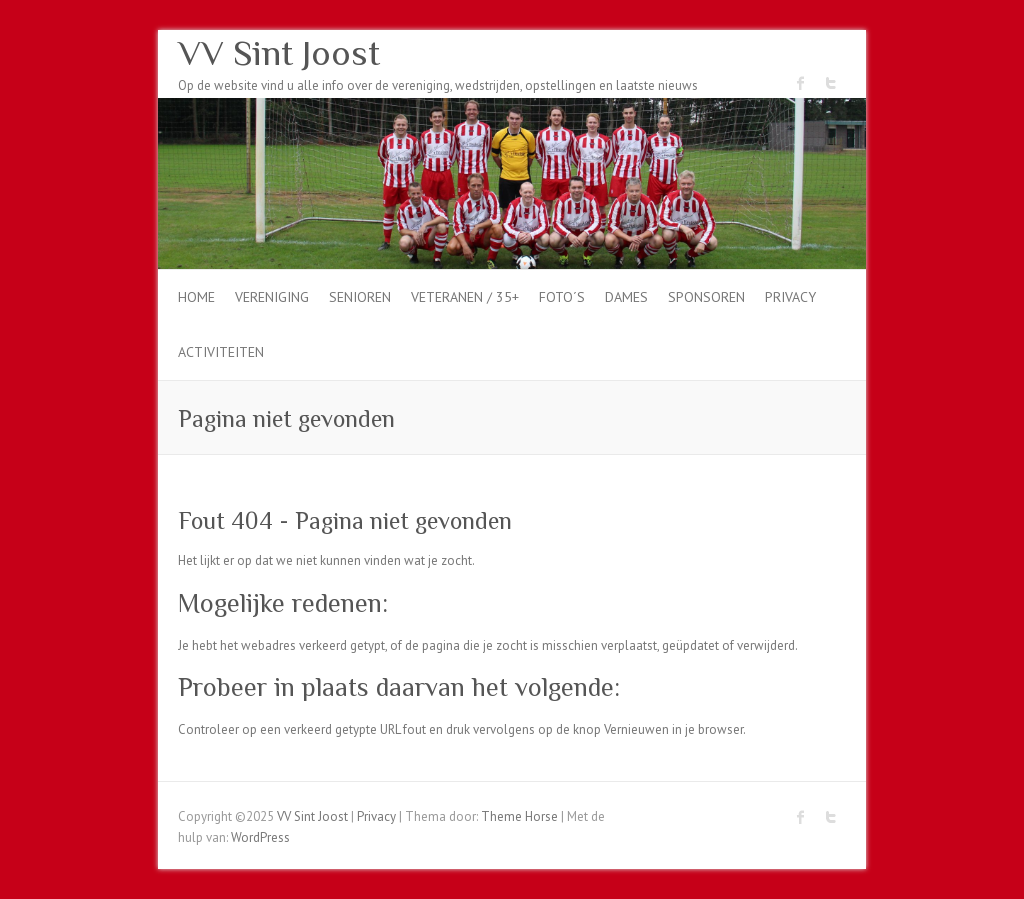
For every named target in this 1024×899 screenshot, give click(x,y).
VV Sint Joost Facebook (801, 83)
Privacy (790, 297)
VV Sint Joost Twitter (831, 83)
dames (626, 297)
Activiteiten (221, 352)
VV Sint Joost (279, 53)
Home (196, 297)
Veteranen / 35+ (465, 297)
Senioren (360, 297)
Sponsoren (706, 297)
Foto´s (562, 297)
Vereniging (272, 297)
